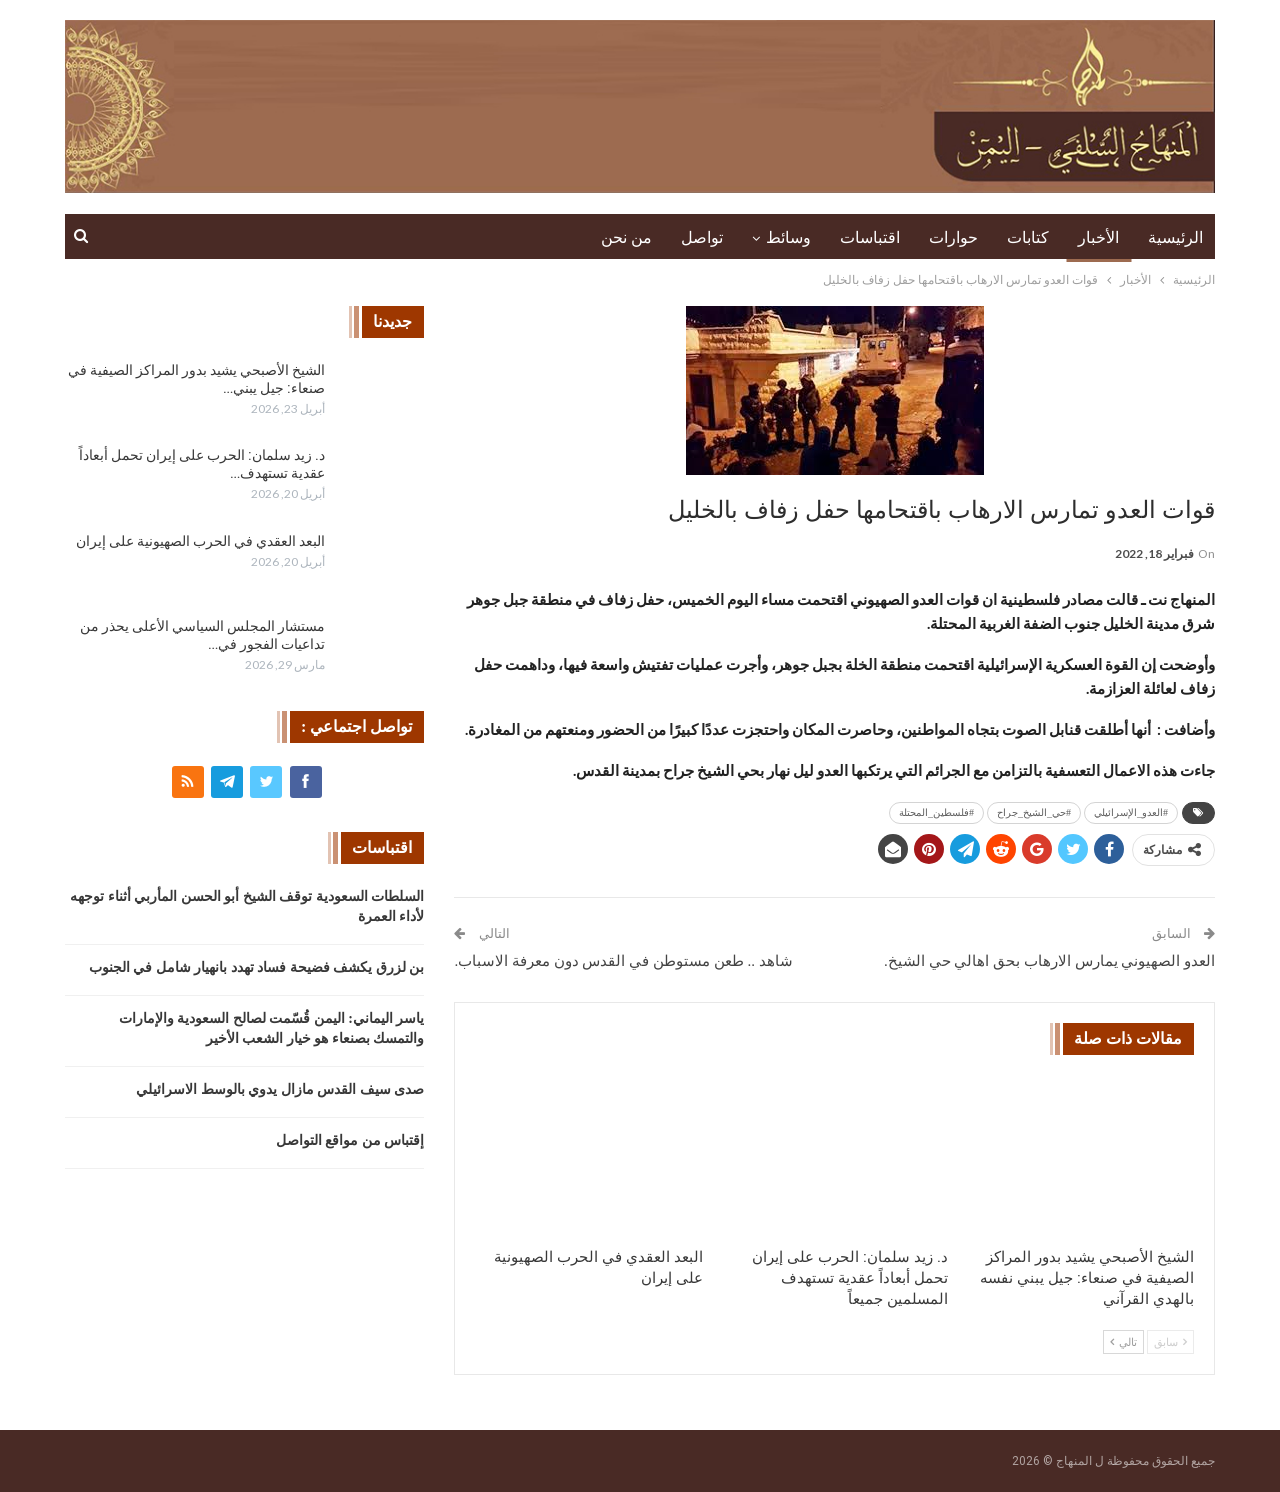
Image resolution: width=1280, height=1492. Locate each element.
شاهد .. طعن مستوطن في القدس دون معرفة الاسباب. (623, 961)
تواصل (702, 237)
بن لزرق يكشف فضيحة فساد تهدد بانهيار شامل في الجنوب (257, 967)
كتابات (1028, 237)
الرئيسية (1175, 237)
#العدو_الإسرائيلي (1131, 812)
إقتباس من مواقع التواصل (350, 1140)
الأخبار (1098, 237)
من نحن (626, 237)
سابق (1170, 1342)
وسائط (788, 237)
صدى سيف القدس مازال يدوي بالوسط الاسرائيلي (280, 1089)
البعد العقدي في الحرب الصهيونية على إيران (200, 541)
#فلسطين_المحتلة (936, 812)
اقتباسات (870, 237)
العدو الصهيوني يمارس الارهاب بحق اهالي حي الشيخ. (1049, 961)
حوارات (953, 237)
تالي (1123, 1342)
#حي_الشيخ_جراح (1034, 812)
